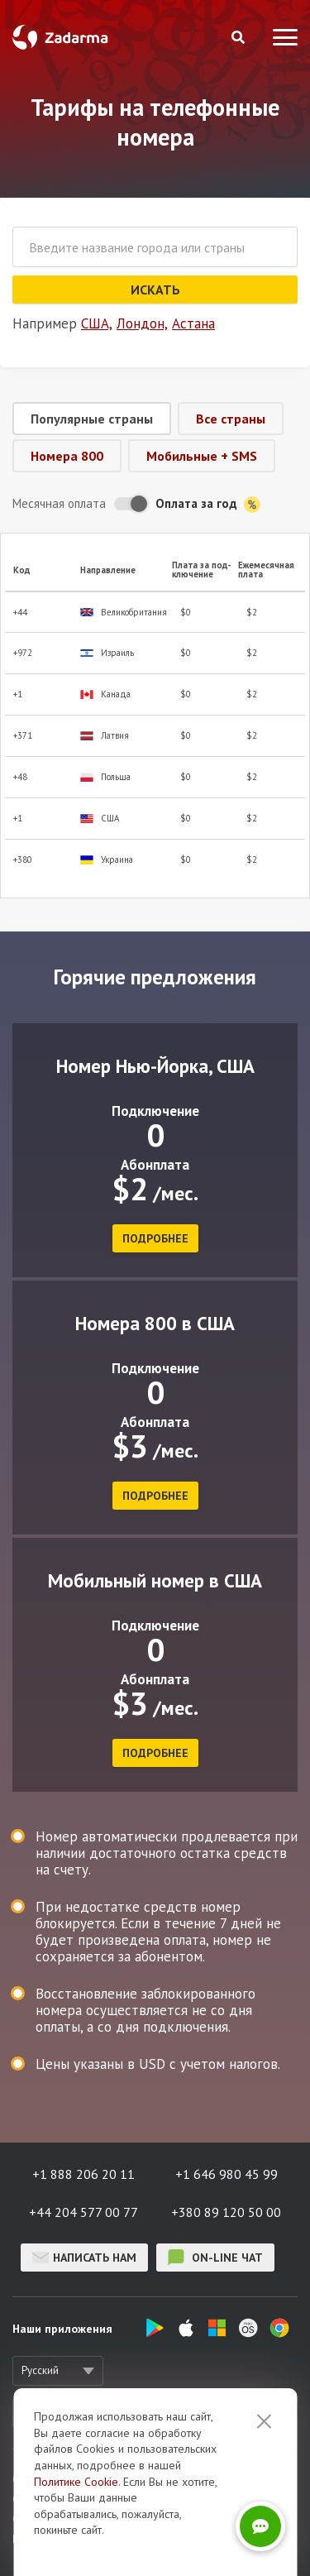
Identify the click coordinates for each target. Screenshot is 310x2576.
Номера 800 (67, 456)
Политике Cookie (76, 2481)
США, (96, 323)
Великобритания (123, 612)
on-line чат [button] (215, 2257)
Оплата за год (207, 504)
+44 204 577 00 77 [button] (83, 2212)
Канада (105, 694)
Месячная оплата (59, 503)
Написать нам (84, 2257)
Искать (155, 289)
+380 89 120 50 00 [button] (226, 2212)
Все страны (230, 418)
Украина (106, 859)
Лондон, (142, 323)
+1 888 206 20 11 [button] (83, 2174)
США (99, 818)
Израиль (107, 653)
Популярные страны (92, 418)
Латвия (104, 735)
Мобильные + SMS (201, 456)
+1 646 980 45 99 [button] (226, 2174)
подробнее (155, 1238)
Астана (193, 323)
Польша (105, 777)
